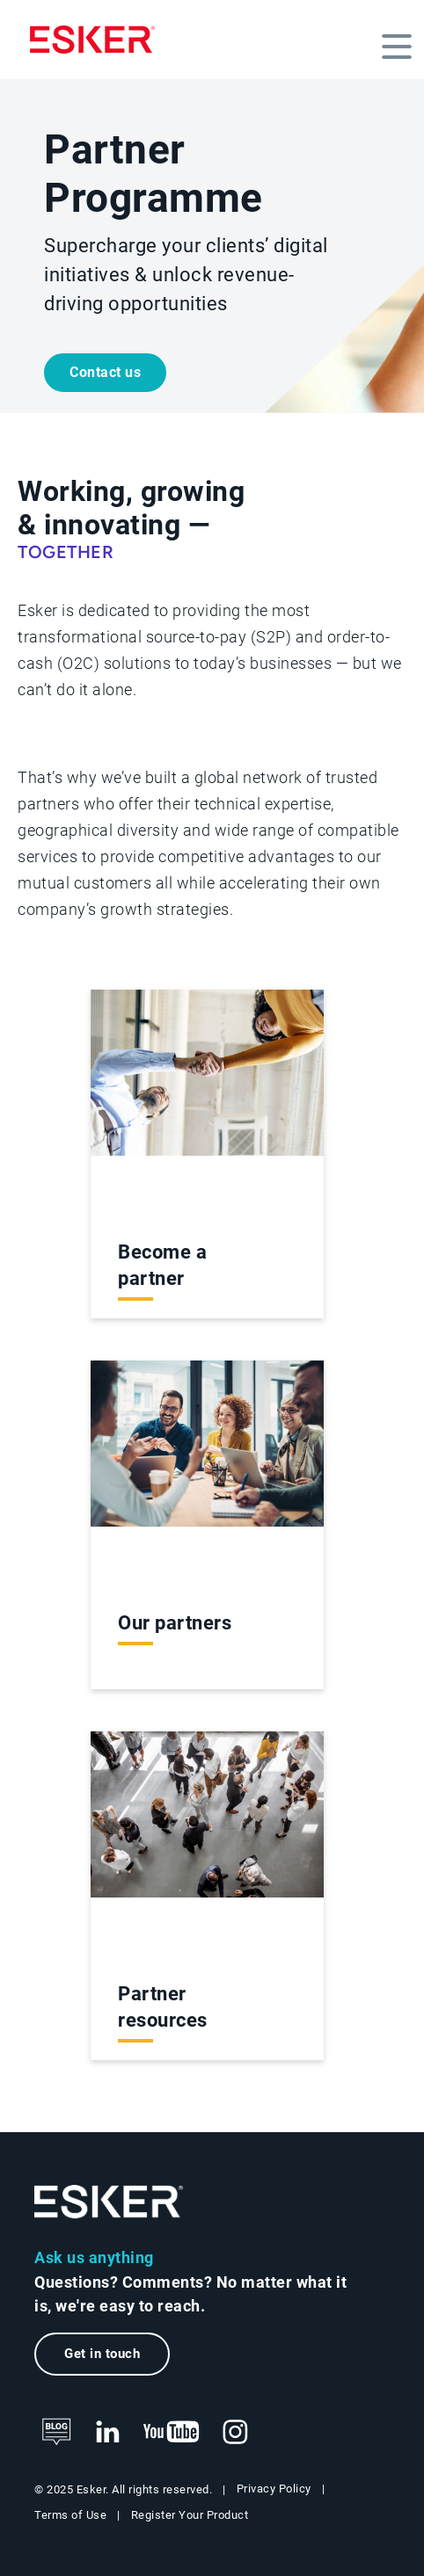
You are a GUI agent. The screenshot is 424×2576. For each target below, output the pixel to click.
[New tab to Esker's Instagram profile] (236, 2433)
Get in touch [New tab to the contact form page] (102, 2354)
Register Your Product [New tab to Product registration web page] (190, 2515)
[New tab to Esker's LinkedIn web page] (107, 2433)
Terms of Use (70, 2515)
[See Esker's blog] (56, 2433)
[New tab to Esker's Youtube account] (171, 2433)
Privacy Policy (274, 2488)
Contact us (105, 372)
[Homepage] (92, 39)
